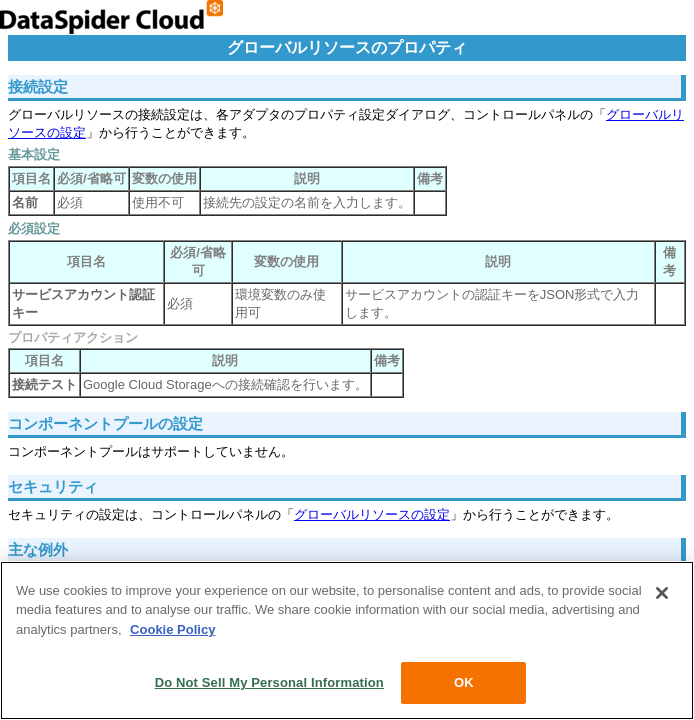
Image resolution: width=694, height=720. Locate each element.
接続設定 (38, 86)
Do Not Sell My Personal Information (269, 682)
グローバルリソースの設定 (372, 514)
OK (464, 682)
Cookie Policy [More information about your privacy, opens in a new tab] (172, 629)
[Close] (662, 593)
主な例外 (38, 549)
